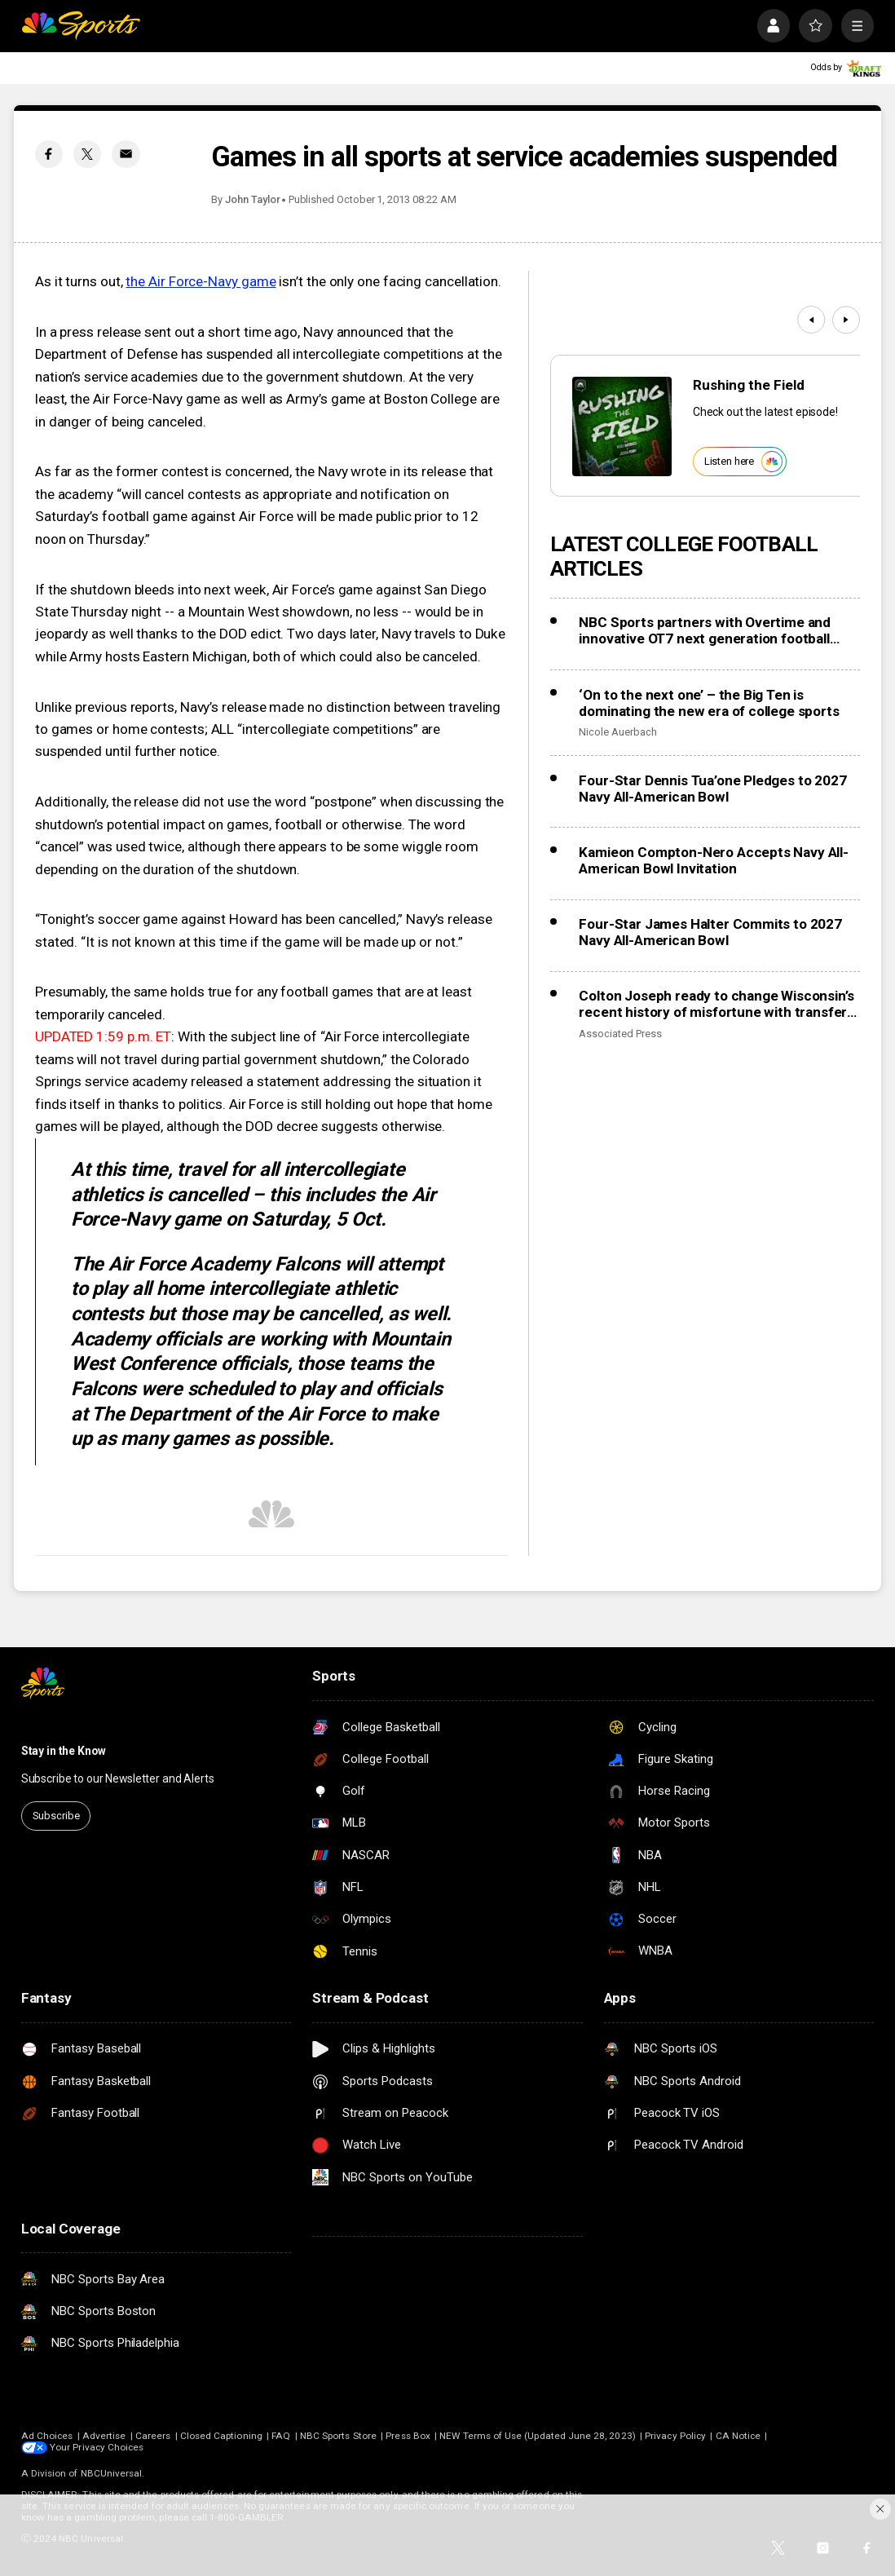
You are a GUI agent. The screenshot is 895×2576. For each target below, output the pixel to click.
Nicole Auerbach (617, 732)
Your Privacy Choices (96, 2447)
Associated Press (620, 1033)
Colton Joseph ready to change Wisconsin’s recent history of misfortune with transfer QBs (716, 1004)
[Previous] (811, 320)
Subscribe (56, 1815)
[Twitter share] (87, 154)
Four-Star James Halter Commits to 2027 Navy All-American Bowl (710, 932)
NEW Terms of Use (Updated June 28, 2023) (537, 2435)
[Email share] (125, 154)
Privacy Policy (675, 2435)
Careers (152, 2435)
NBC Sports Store (338, 2435)
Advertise (104, 2435)
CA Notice (738, 2435)
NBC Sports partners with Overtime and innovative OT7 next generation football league (705, 630)
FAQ (280, 2435)
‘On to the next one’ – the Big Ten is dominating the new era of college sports (709, 703)
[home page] (80, 25)
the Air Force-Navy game (201, 281)
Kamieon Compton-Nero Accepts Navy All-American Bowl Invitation (713, 860)
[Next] (846, 320)
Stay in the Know (63, 1750)
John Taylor (252, 199)
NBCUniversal (112, 2473)
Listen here (743, 461)
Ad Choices (47, 2435)
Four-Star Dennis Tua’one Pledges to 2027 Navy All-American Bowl (712, 788)
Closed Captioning (221, 2435)
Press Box (408, 2435)
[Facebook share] (49, 154)
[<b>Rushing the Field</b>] (622, 426)
